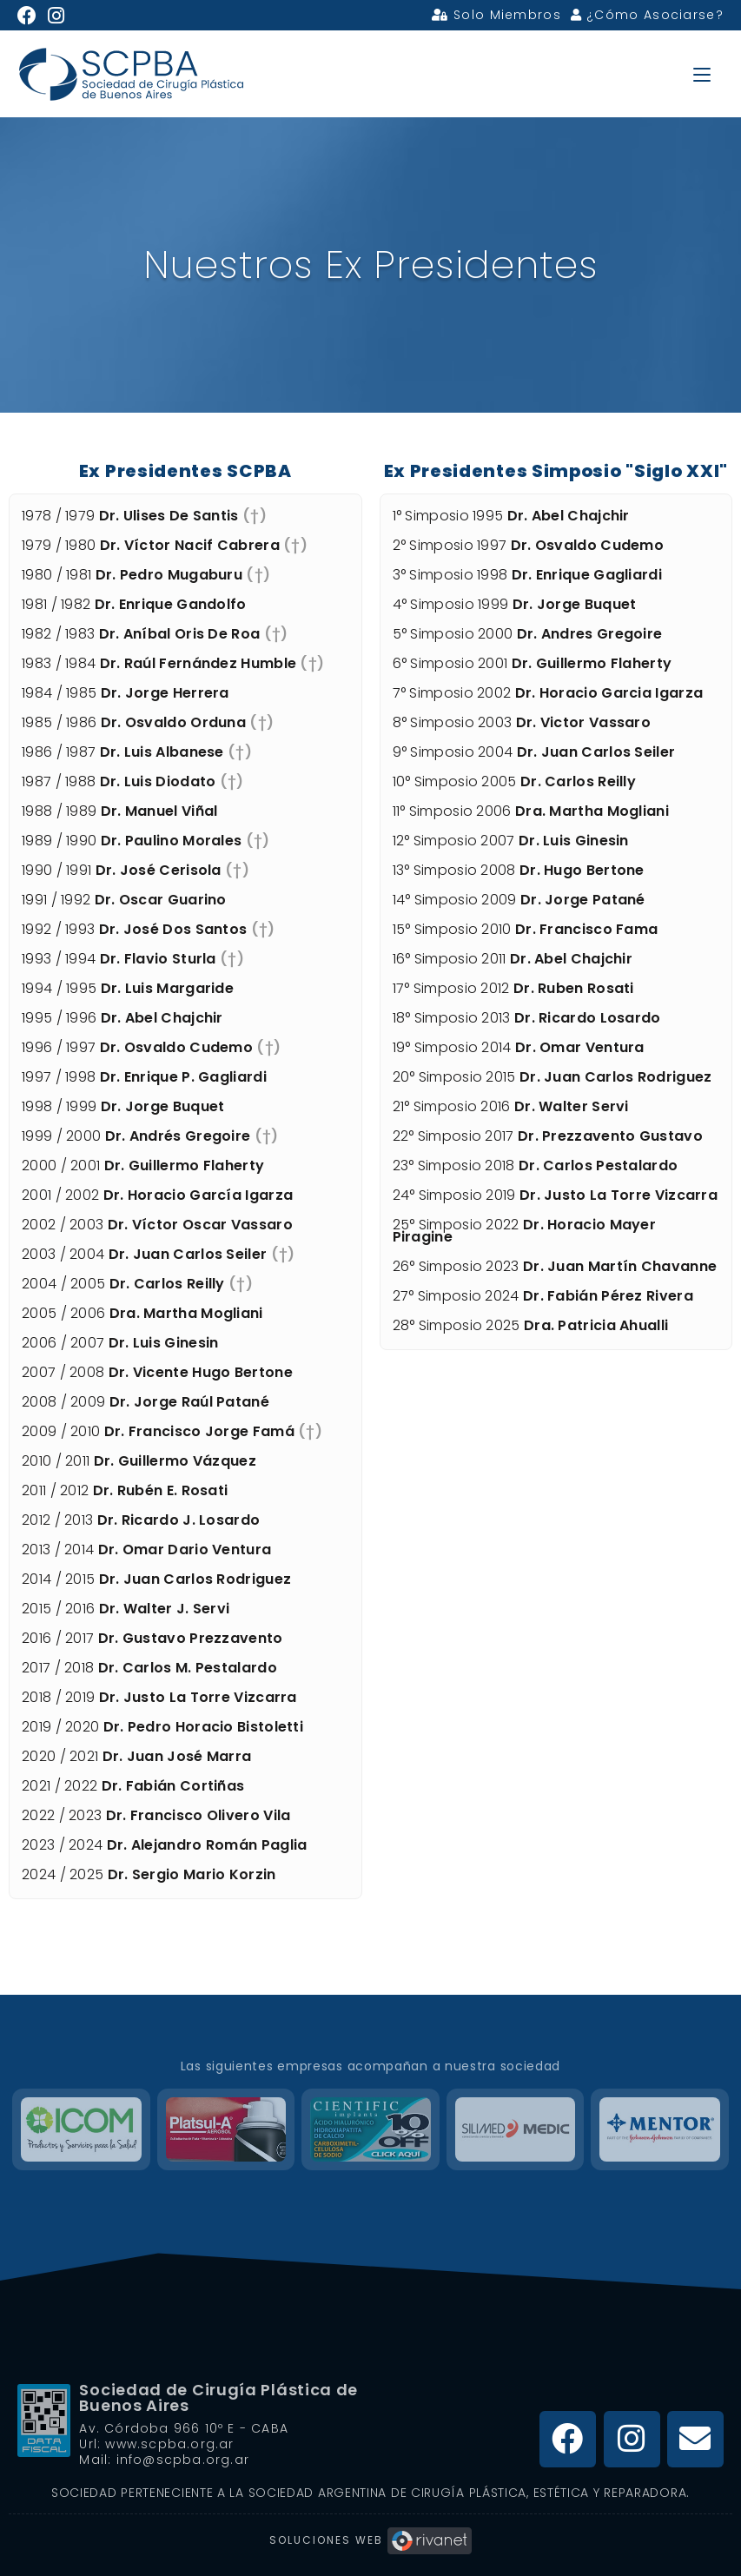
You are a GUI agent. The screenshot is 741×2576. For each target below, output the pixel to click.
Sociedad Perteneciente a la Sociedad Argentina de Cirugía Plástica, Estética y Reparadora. (370, 2492)
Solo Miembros (496, 14)
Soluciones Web (370, 2540)
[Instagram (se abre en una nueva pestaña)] (56, 15)
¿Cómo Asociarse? (647, 14)
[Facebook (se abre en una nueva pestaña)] (30, 15)
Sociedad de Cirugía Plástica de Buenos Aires (218, 2397)
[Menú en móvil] (702, 73)
